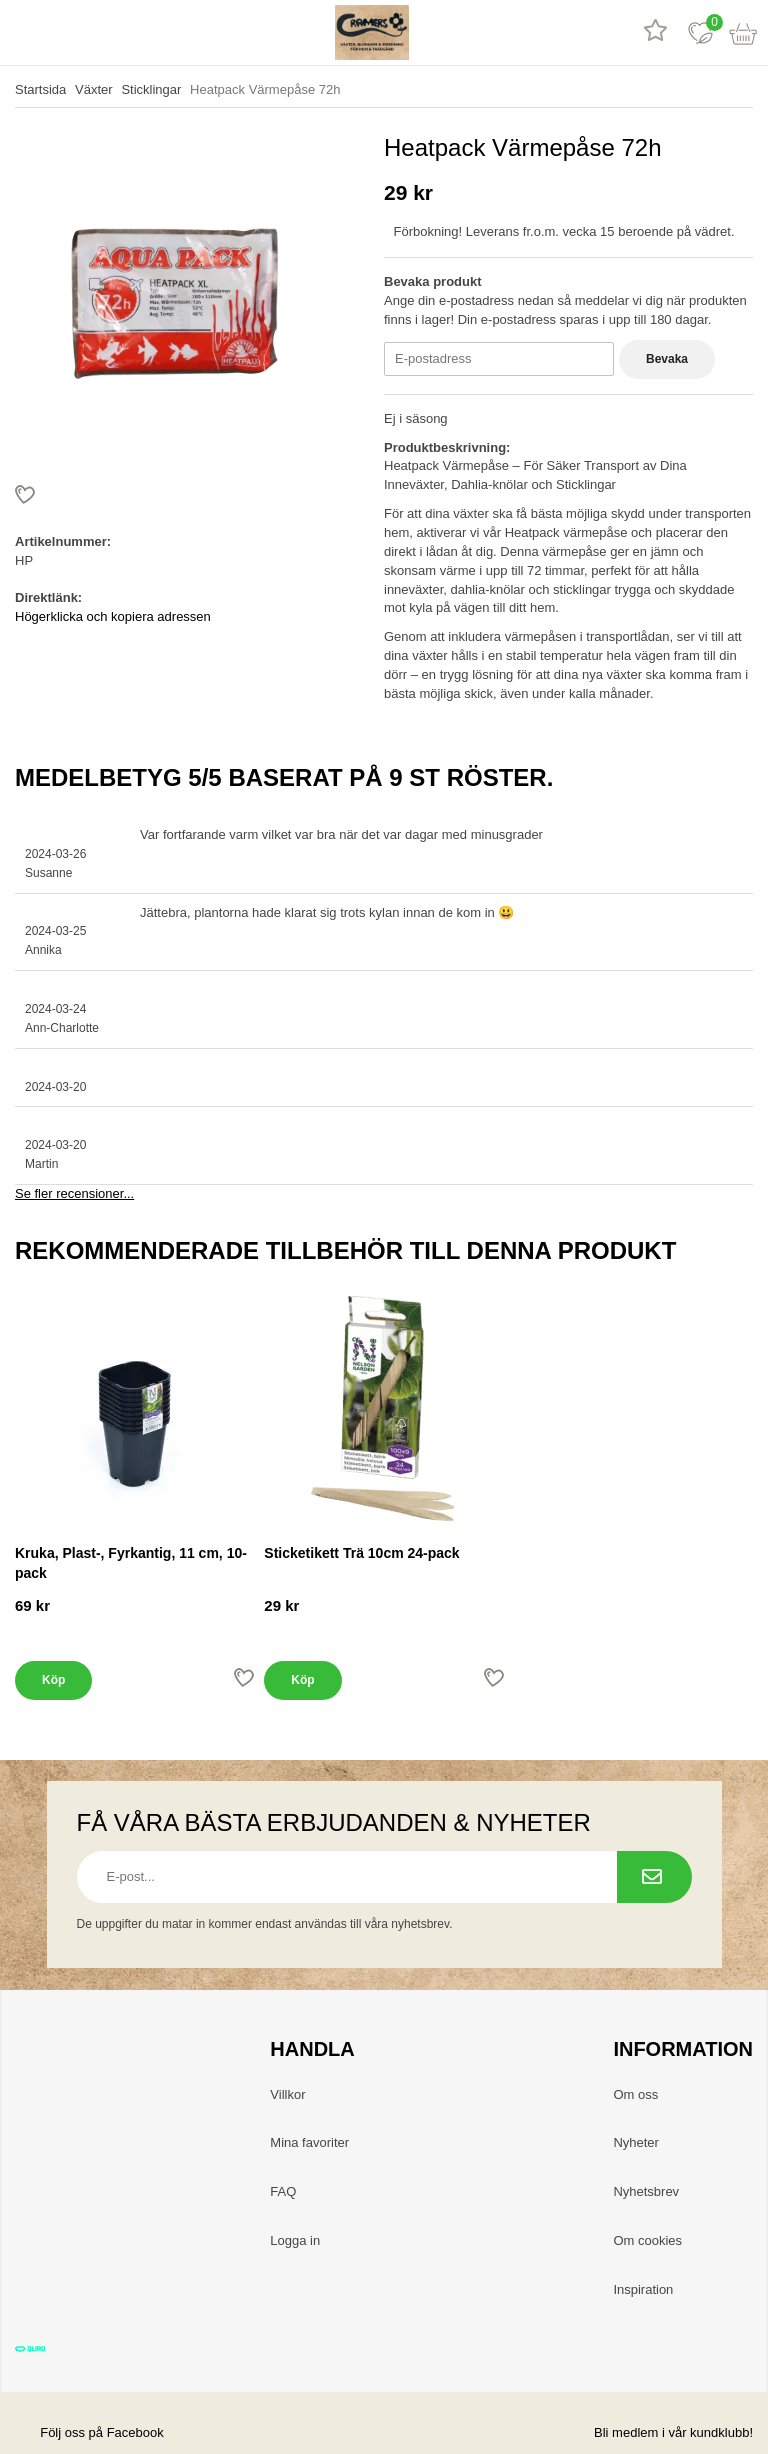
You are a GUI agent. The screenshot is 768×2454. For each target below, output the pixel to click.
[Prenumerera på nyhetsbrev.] (654, 1877)
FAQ (283, 2191)
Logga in (295, 2240)
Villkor (287, 2094)
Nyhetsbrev (646, 2191)
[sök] (67, 32)
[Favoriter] (700, 32)
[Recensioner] (655, 32)
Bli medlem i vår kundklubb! (673, 2432)
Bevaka (667, 359)
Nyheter (636, 2142)
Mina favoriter (309, 2142)
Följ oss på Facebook (89, 2432)
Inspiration (643, 2289)
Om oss (635, 2094)
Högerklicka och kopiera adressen (113, 616)
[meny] (22, 32)
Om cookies (647, 2240)
